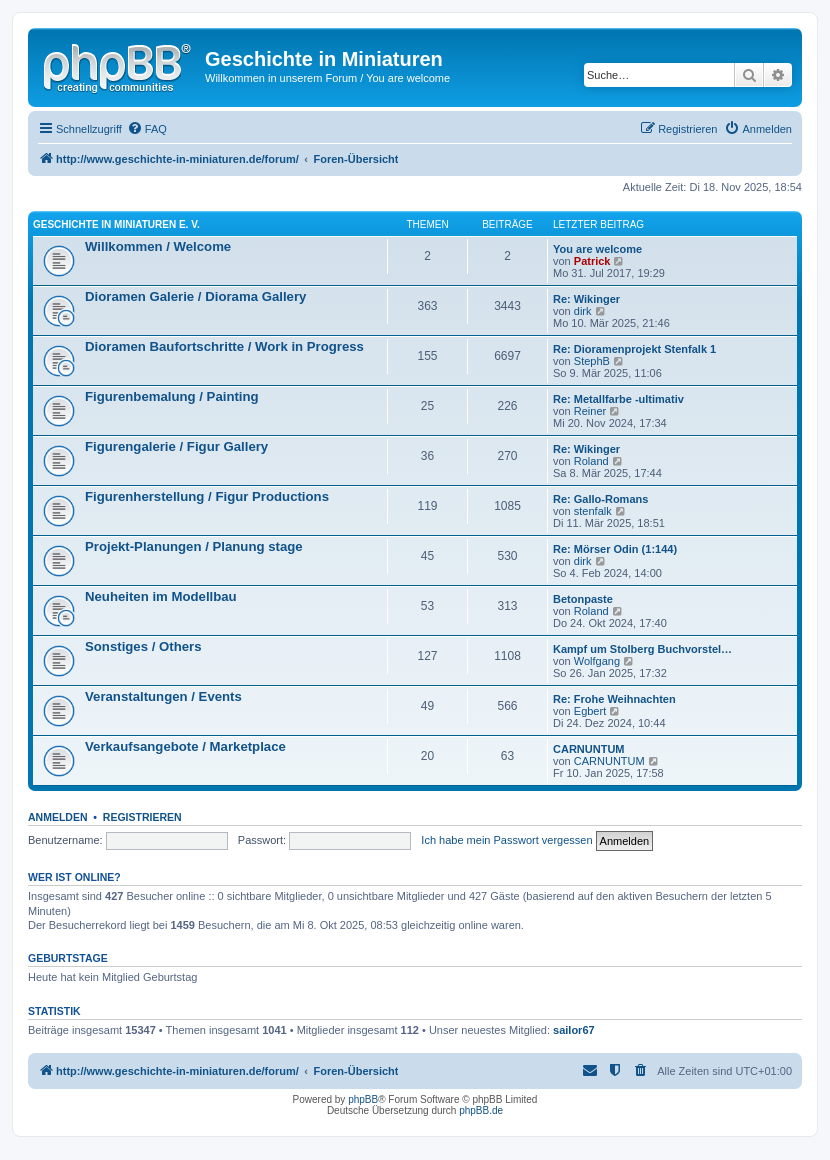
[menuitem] (147, 129)
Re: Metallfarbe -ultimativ (618, 399)
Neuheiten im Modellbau (161, 596)
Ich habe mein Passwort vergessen (506, 840)
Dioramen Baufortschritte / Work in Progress (224, 346)
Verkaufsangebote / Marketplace (185, 746)
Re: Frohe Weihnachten (614, 699)
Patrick (592, 261)
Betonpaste (583, 599)
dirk (583, 311)
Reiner (590, 411)
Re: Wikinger (586, 299)
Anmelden (58, 817)
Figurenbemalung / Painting (172, 396)
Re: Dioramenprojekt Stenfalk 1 (634, 349)
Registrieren (142, 817)
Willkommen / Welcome (158, 246)
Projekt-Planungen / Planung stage (194, 546)
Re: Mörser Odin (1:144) (615, 549)
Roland (591, 461)
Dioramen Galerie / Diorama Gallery (195, 296)
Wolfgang (597, 661)
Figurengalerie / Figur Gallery (176, 446)
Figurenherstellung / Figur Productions (207, 496)
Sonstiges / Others (143, 646)
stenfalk (593, 511)
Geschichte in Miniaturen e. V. (116, 224)
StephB (592, 361)
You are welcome (597, 249)
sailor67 (574, 1030)
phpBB (363, 1099)
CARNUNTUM (589, 749)
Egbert (590, 711)
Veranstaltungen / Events (163, 696)
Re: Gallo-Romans (600, 499)
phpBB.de (481, 1110)
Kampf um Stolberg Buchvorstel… (642, 649)
